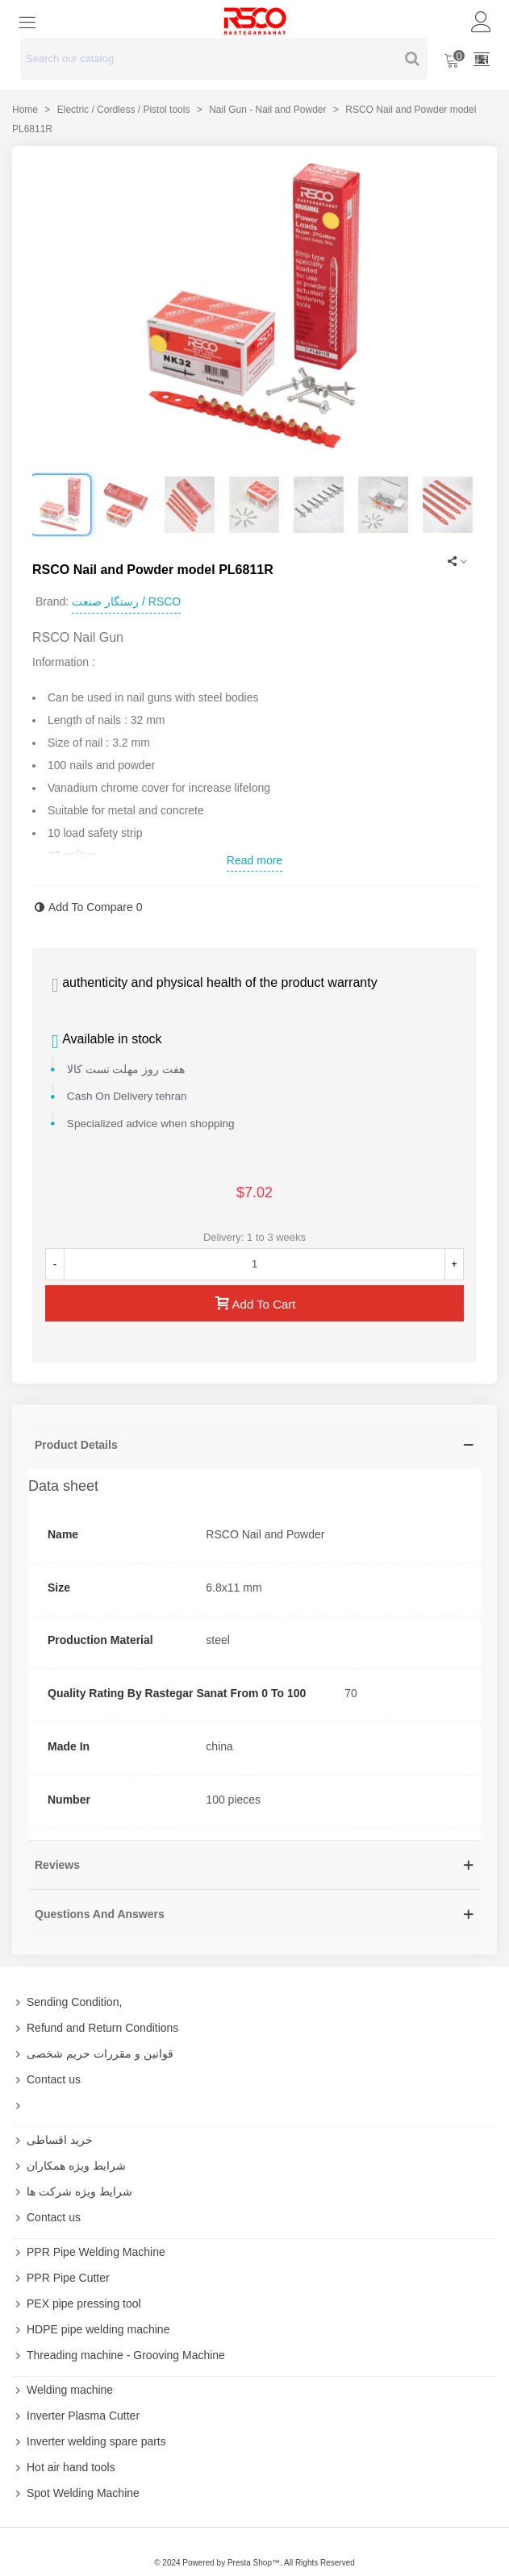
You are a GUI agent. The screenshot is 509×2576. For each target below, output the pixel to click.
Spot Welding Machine (76, 2493)
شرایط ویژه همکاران (69, 2165)
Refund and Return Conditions (95, 2027)
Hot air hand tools (63, 2467)
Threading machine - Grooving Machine (118, 2355)
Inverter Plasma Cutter (76, 2415)
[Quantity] (254, 1264)
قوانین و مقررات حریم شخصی (92, 2053)
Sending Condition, (67, 2002)
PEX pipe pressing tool (76, 2303)
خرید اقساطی (52, 2140)
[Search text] (210, 59)
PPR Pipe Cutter (61, 2277)
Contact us (46, 2079)
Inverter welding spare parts (89, 2441)
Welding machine (62, 2389)
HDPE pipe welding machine (90, 2329)
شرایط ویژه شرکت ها (72, 2191)
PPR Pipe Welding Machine (88, 2252)
